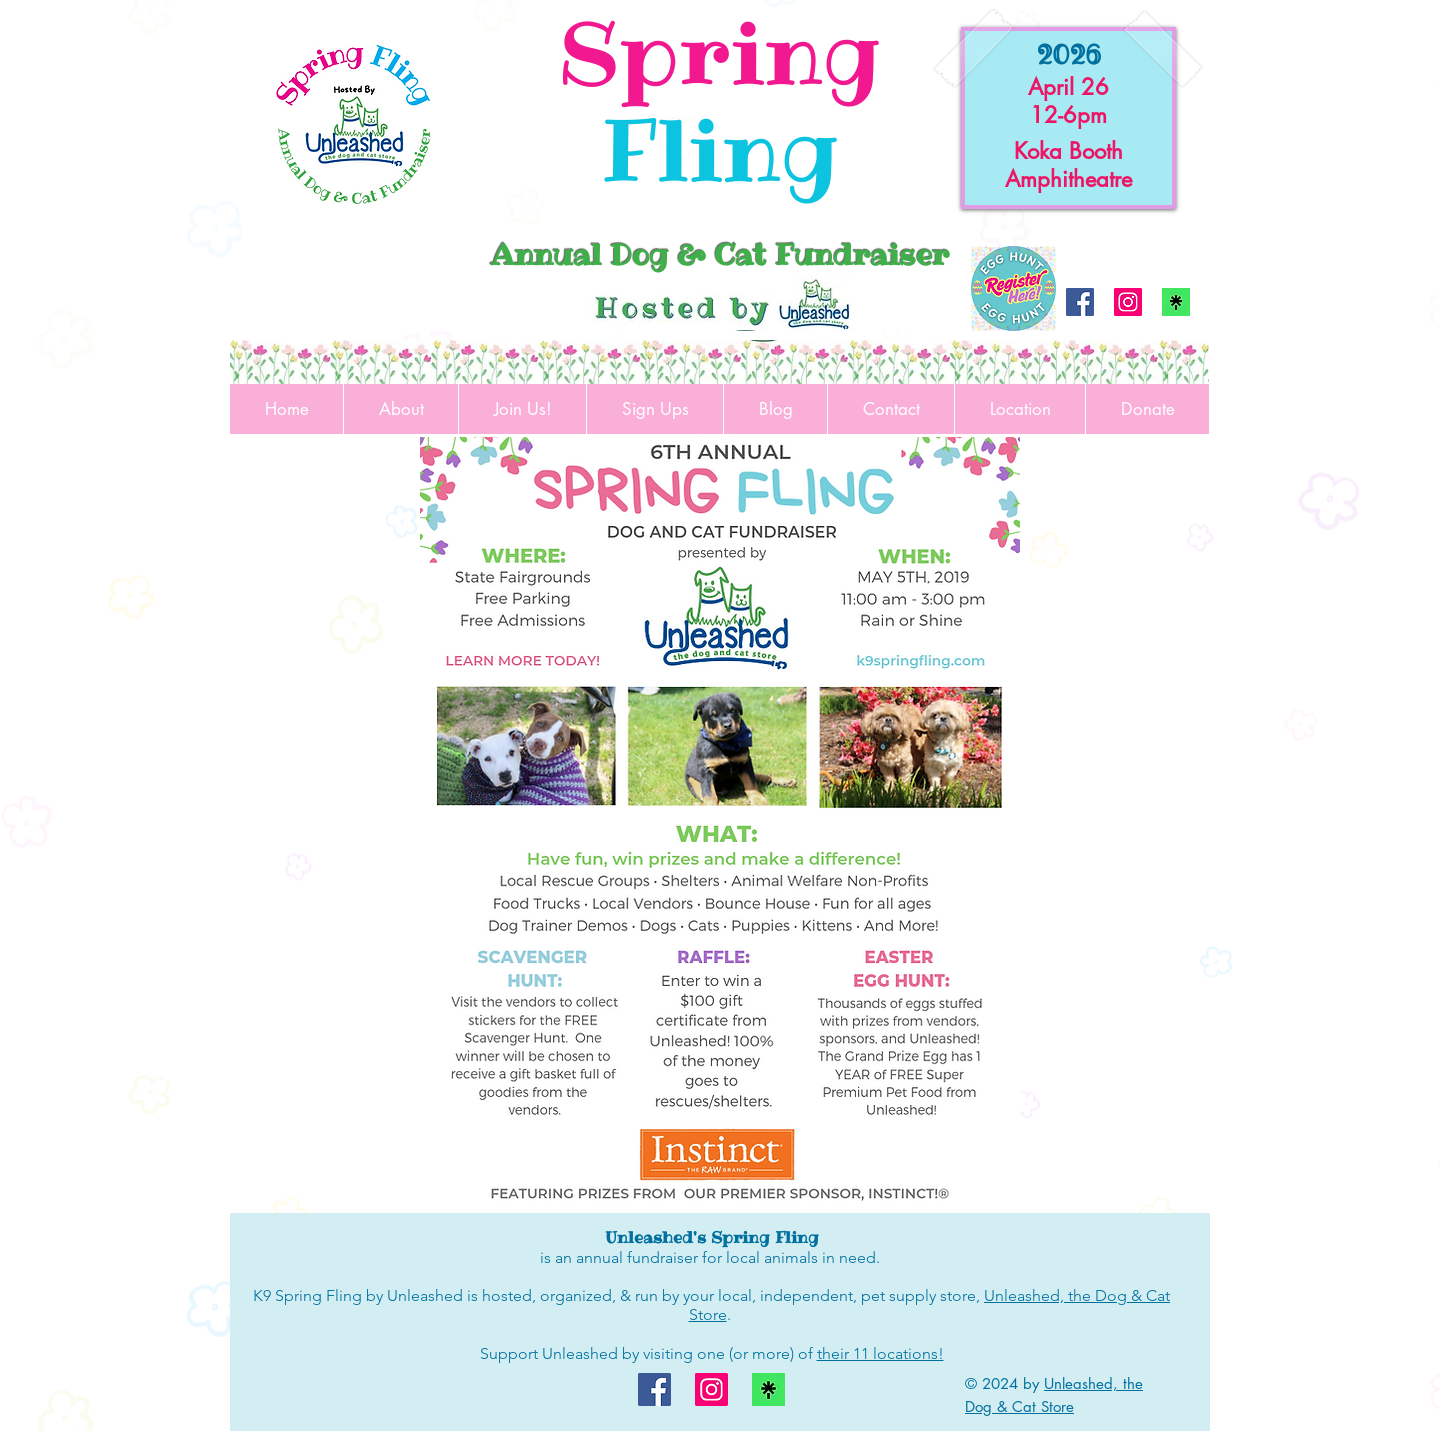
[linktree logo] (1176, 302)
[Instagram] (1128, 302)
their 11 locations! (880, 1353)
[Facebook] (1080, 302)
